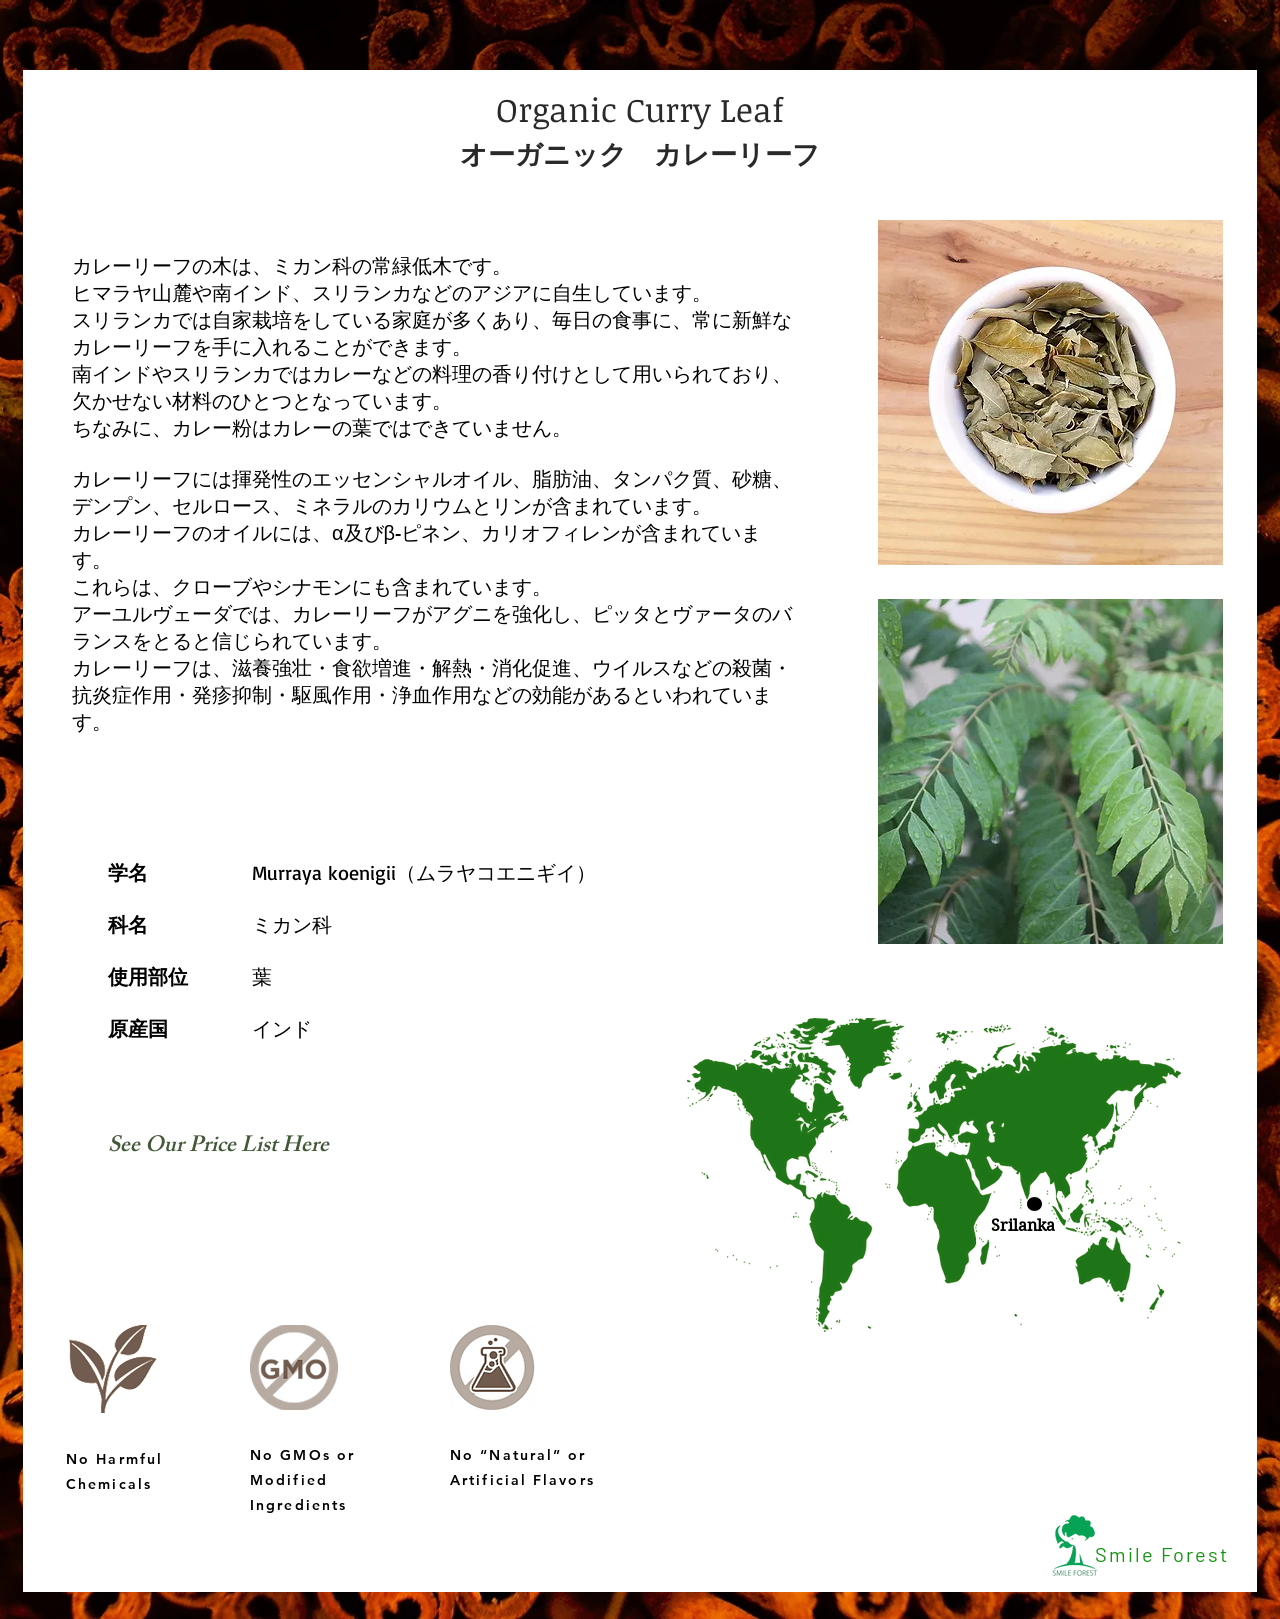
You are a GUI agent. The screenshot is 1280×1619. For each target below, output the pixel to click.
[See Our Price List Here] (218, 1148)
